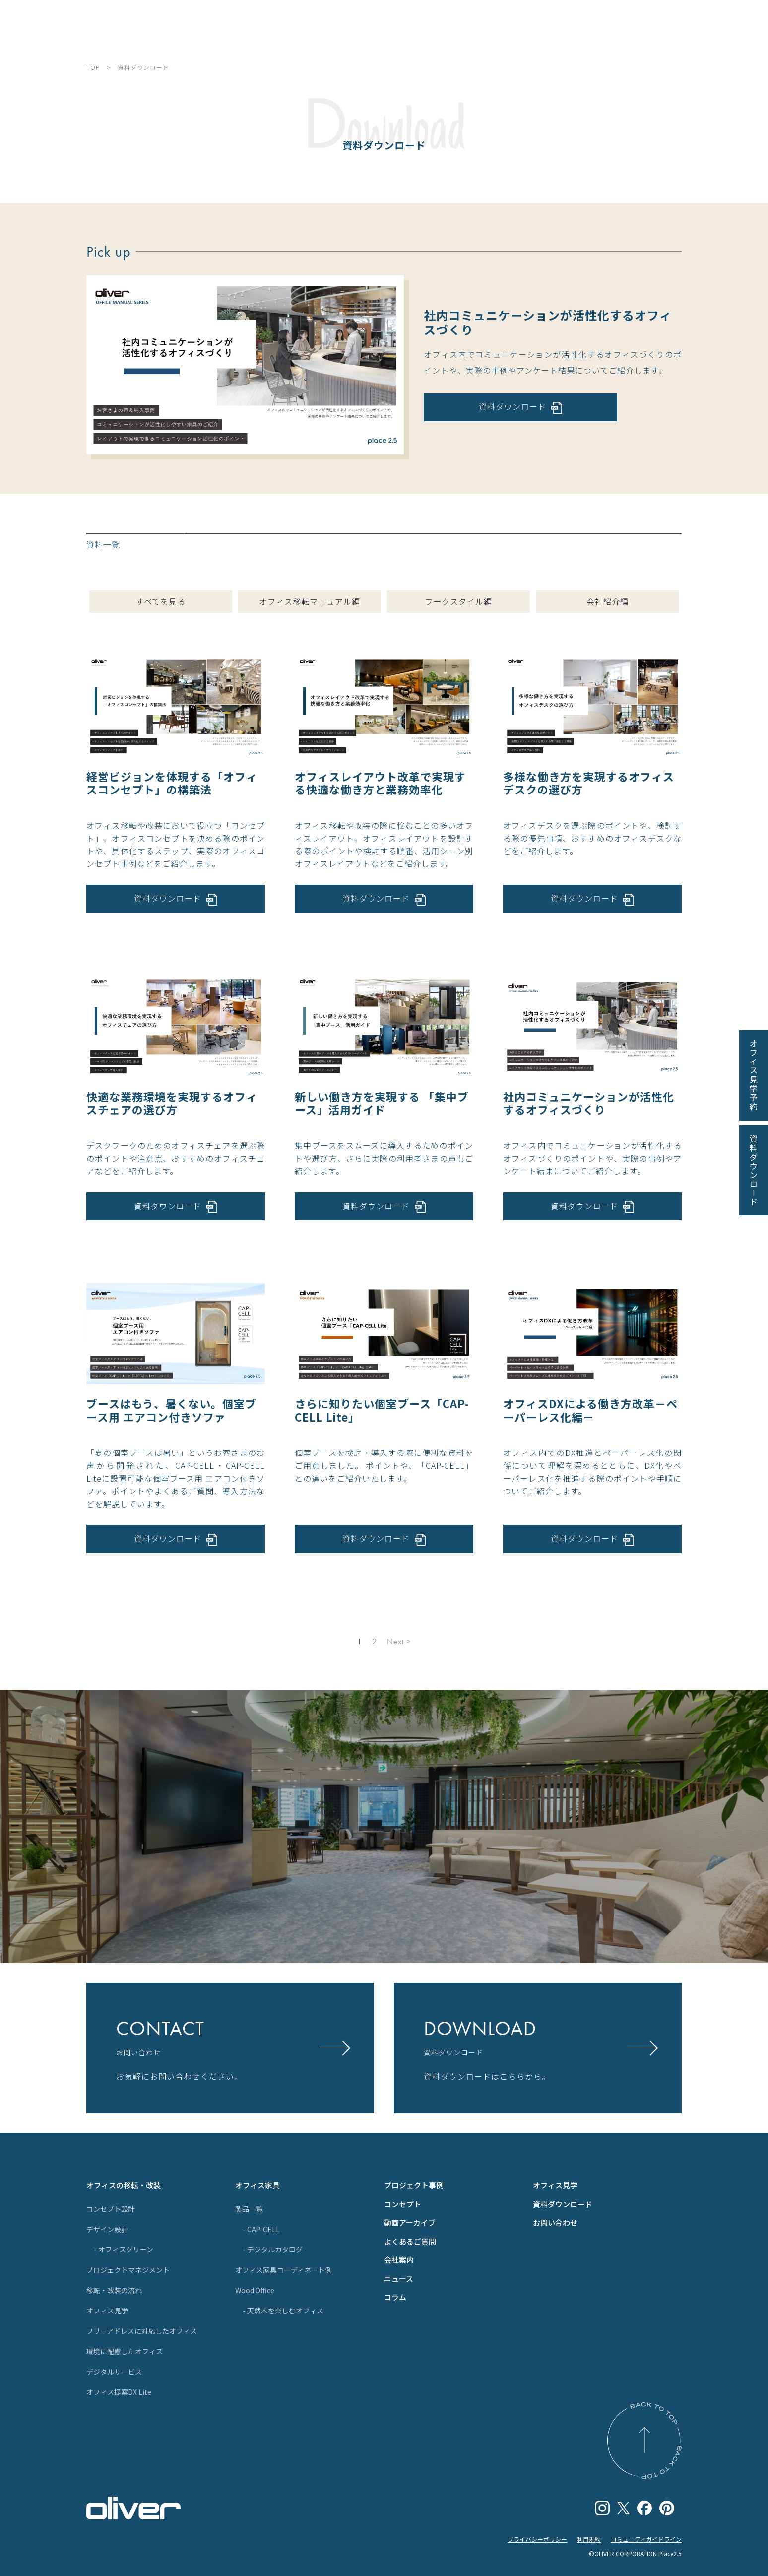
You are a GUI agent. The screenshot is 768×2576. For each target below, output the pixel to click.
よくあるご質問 (410, 2241)
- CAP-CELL (261, 2229)
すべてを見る (161, 601)
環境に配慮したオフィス (124, 2351)
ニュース (398, 2278)
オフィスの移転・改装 (123, 2185)
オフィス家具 (257, 2185)
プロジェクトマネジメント (128, 2270)
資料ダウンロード (562, 2204)
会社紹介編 (607, 601)
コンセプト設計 (110, 2209)
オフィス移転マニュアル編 (309, 601)
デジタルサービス (114, 2372)
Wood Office (254, 2290)
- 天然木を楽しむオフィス (283, 2310)
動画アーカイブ (410, 2222)
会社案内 (399, 2259)
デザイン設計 (107, 2229)
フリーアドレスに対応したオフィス (141, 2331)
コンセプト (402, 2204)
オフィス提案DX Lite (118, 2392)
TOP (93, 67)
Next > (399, 1642)
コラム (395, 2297)
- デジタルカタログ (273, 2249)
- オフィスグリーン (123, 2249)
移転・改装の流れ (114, 2290)
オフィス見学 (107, 2310)
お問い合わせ (555, 2222)
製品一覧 (249, 2209)
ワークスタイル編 (458, 601)
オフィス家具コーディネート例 (283, 2270)
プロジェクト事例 (414, 2185)
